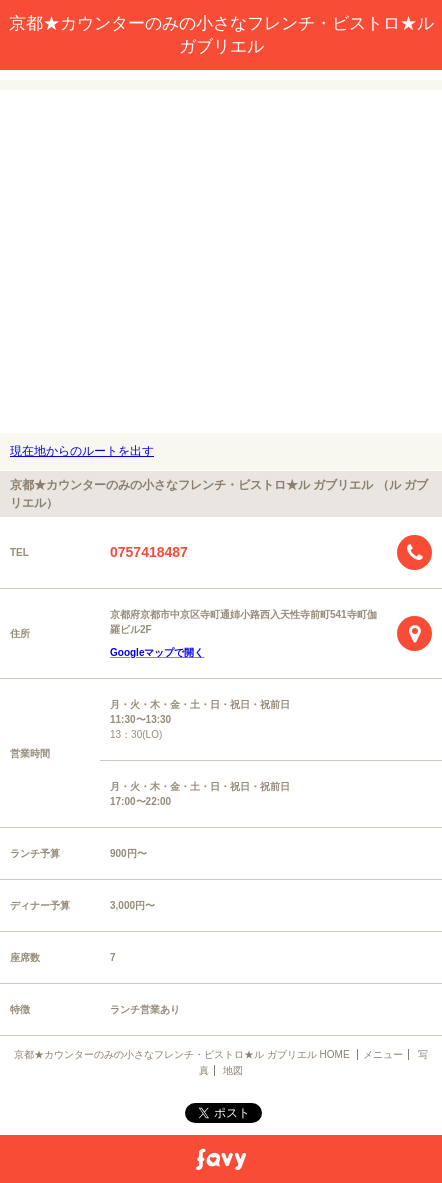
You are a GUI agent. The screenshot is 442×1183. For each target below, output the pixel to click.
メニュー (383, 1054)
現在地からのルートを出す (82, 451)
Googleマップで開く (157, 652)
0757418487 (149, 552)
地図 (233, 1070)
